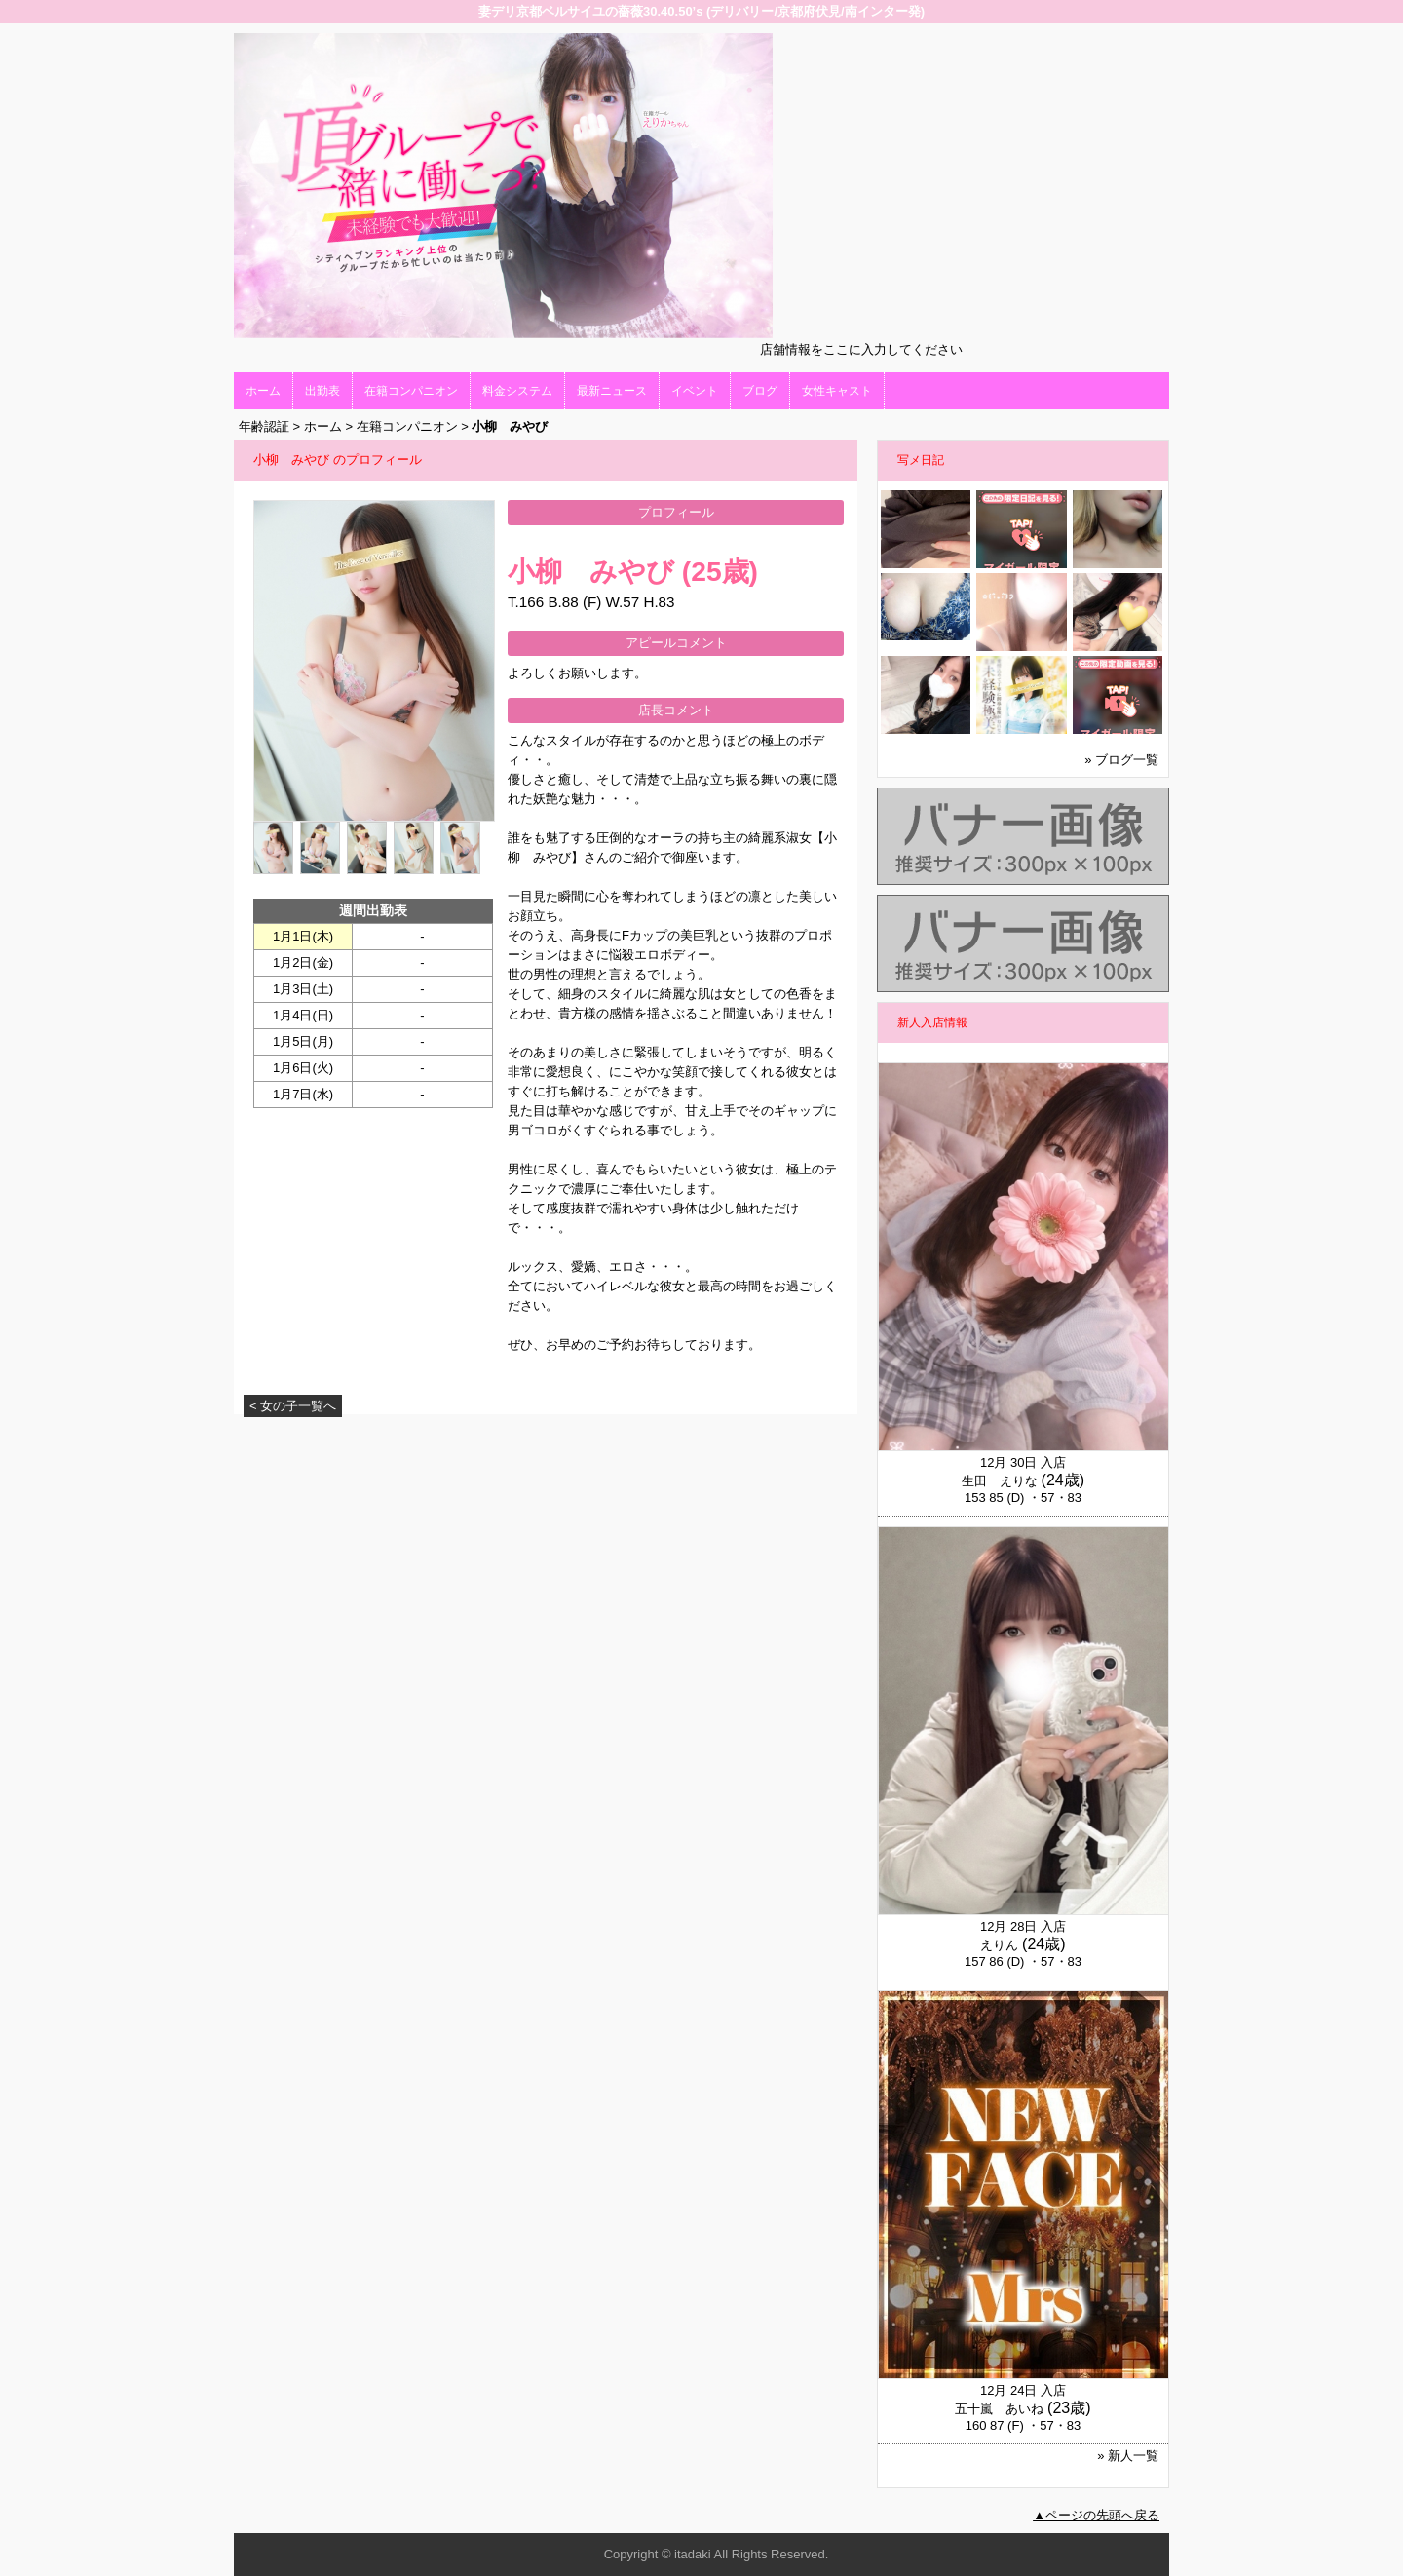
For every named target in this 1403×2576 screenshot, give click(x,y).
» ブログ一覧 (1121, 759)
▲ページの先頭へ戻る (1096, 2515)
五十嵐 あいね (999, 2409)
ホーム (263, 391)
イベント (694, 391)
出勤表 (322, 391)
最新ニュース (612, 391)
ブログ (759, 391)
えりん (999, 1945)
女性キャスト (837, 391)
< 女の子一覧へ (292, 1406)
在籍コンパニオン (411, 391)
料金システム (517, 391)
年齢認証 (264, 426)
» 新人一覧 (1127, 2455)
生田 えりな (1000, 1481)
